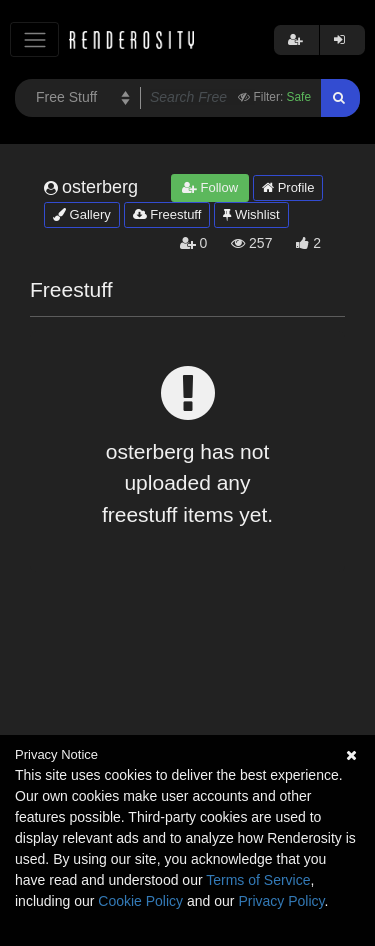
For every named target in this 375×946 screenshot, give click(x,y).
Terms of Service (258, 880)
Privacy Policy (281, 901)
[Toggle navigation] (34, 39)
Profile (288, 187)
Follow (210, 187)
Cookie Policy (140, 901)
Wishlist (251, 214)
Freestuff (167, 214)
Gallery (82, 214)
